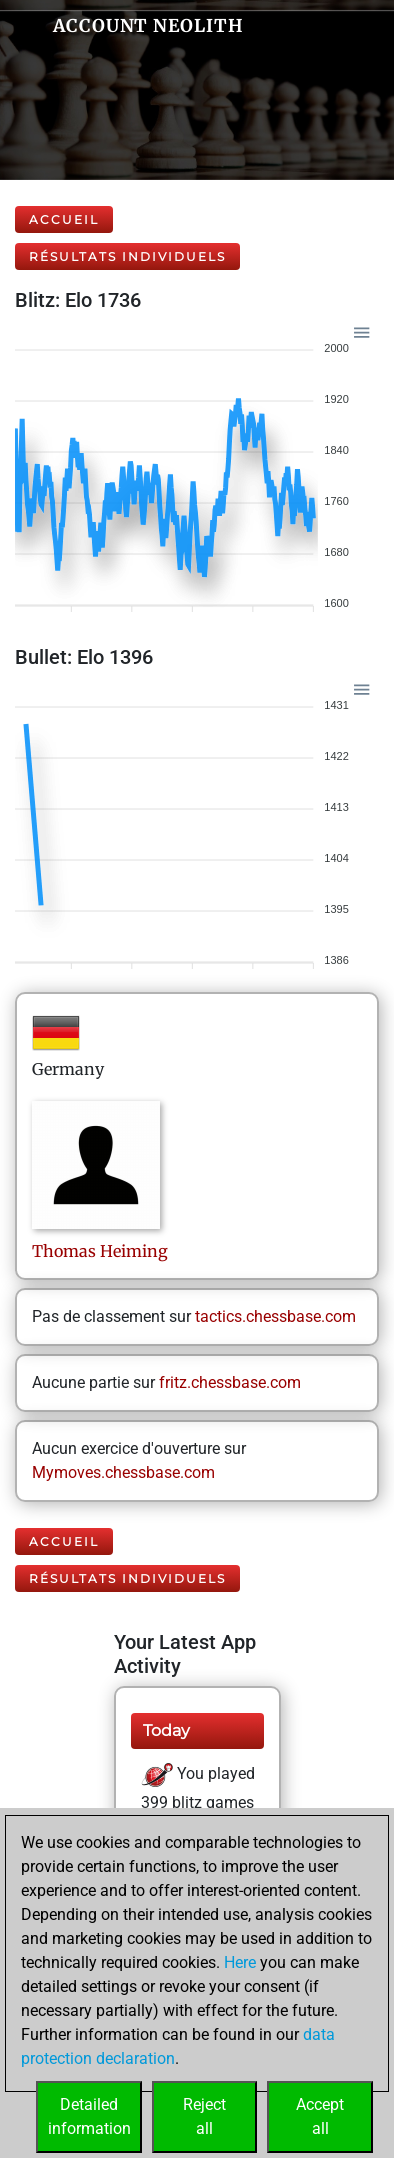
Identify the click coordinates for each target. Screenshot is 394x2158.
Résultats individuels (127, 256)
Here (240, 1962)
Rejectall (204, 2116)
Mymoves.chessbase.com (123, 1472)
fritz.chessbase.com (230, 1382)
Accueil (64, 219)
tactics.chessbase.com (275, 1316)
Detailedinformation (89, 2116)
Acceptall (320, 2116)
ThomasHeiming (100, 1251)
